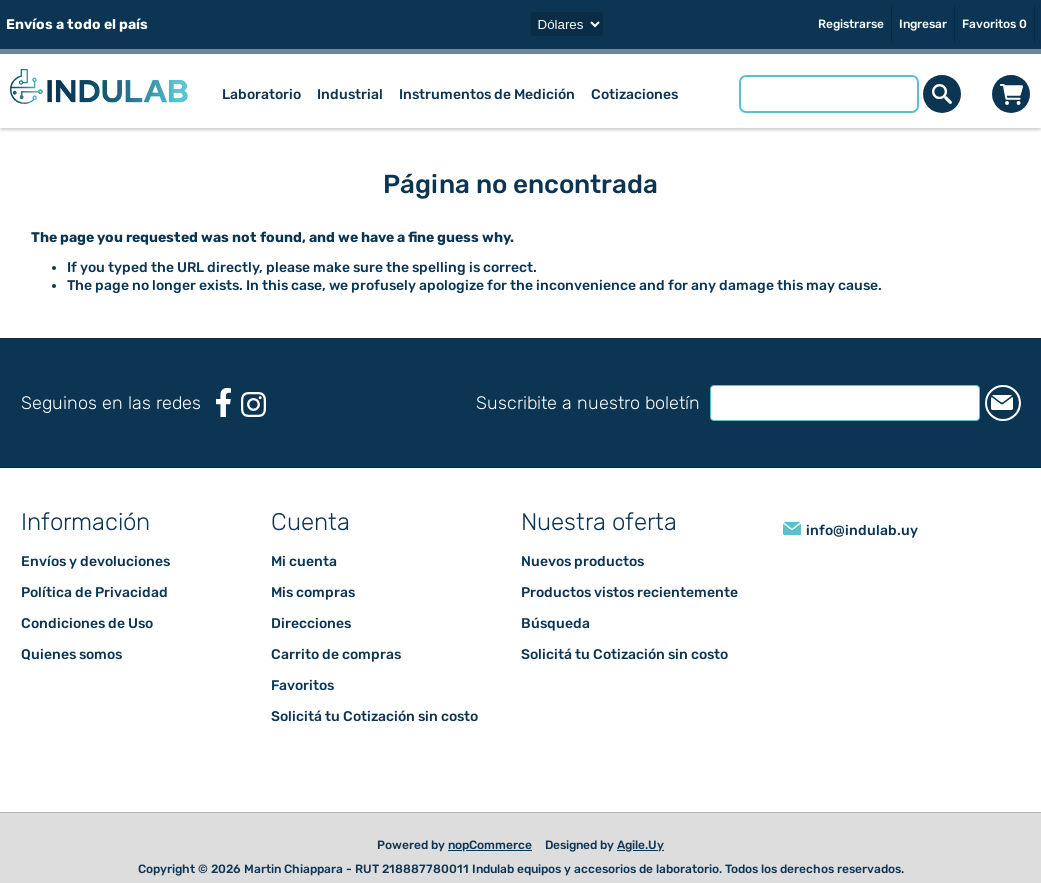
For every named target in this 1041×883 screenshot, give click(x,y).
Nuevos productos (582, 561)
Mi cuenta (304, 561)
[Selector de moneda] (567, 24)
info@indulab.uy (862, 530)
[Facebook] (223, 402)
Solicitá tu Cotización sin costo (374, 716)
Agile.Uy (640, 845)
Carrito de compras (1012, 94)
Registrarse (851, 24)
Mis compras (313, 592)
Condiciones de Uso (87, 623)
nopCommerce (490, 845)
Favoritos (302, 685)
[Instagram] (253, 404)
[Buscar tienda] (829, 94)
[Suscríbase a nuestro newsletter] (830, 403)
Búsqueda (555, 623)
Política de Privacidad (94, 592)
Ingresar (923, 24)
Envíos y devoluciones (95, 561)
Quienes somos (71, 654)
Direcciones (311, 623)
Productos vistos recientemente (629, 592)
